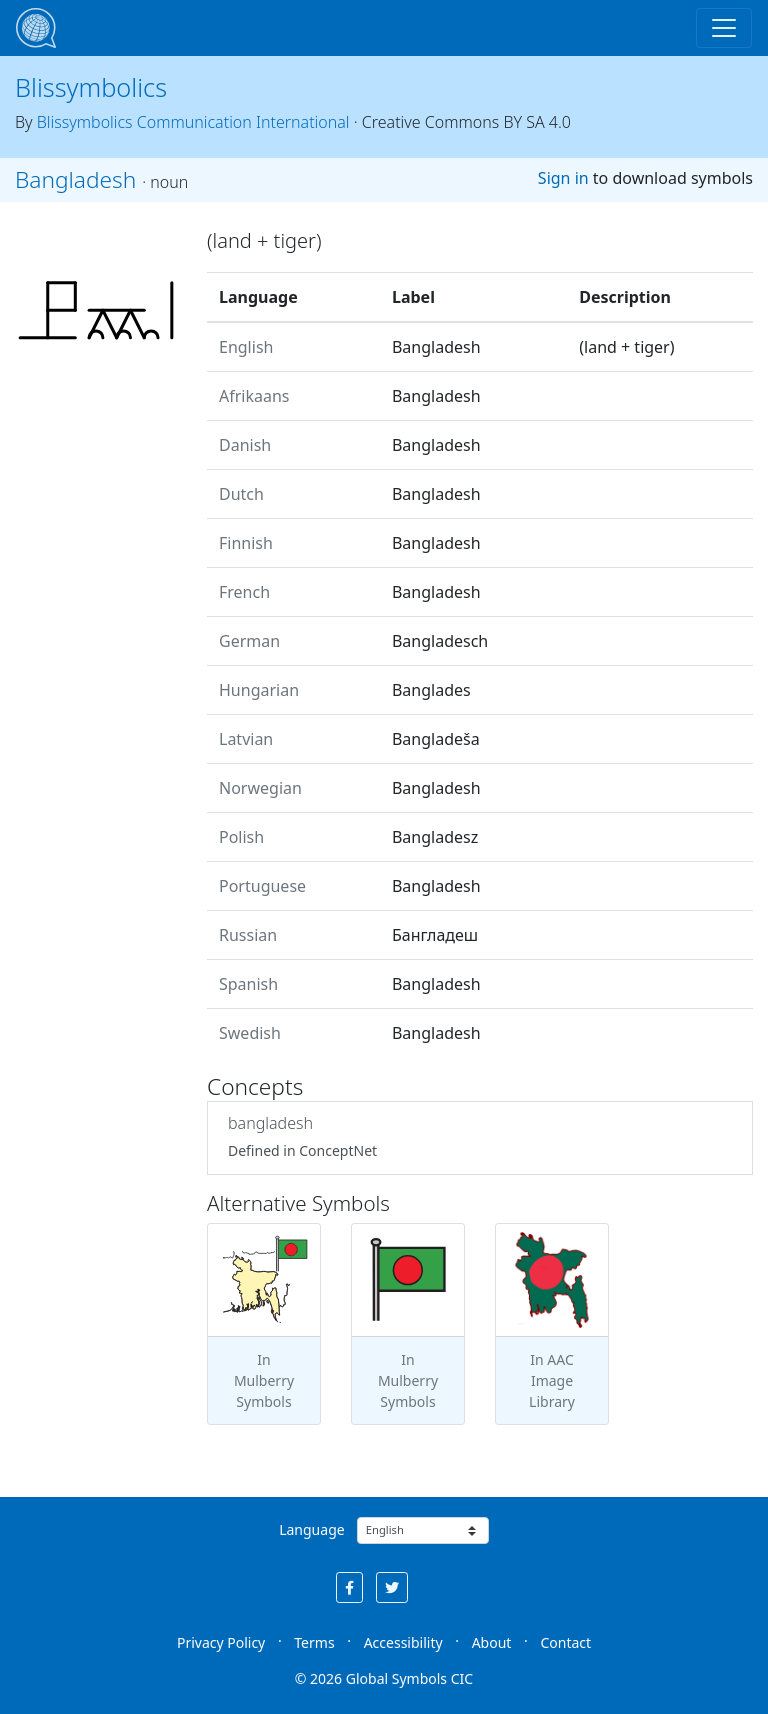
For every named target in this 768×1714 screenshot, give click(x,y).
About (492, 1642)
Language (311, 1529)
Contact (565, 1642)
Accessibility (403, 1642)
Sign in (563, 178)
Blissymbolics (91, 87)
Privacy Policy (221, 1642)
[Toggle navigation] (724, 28)
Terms (314, 1642)
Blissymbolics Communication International (193, 122)
